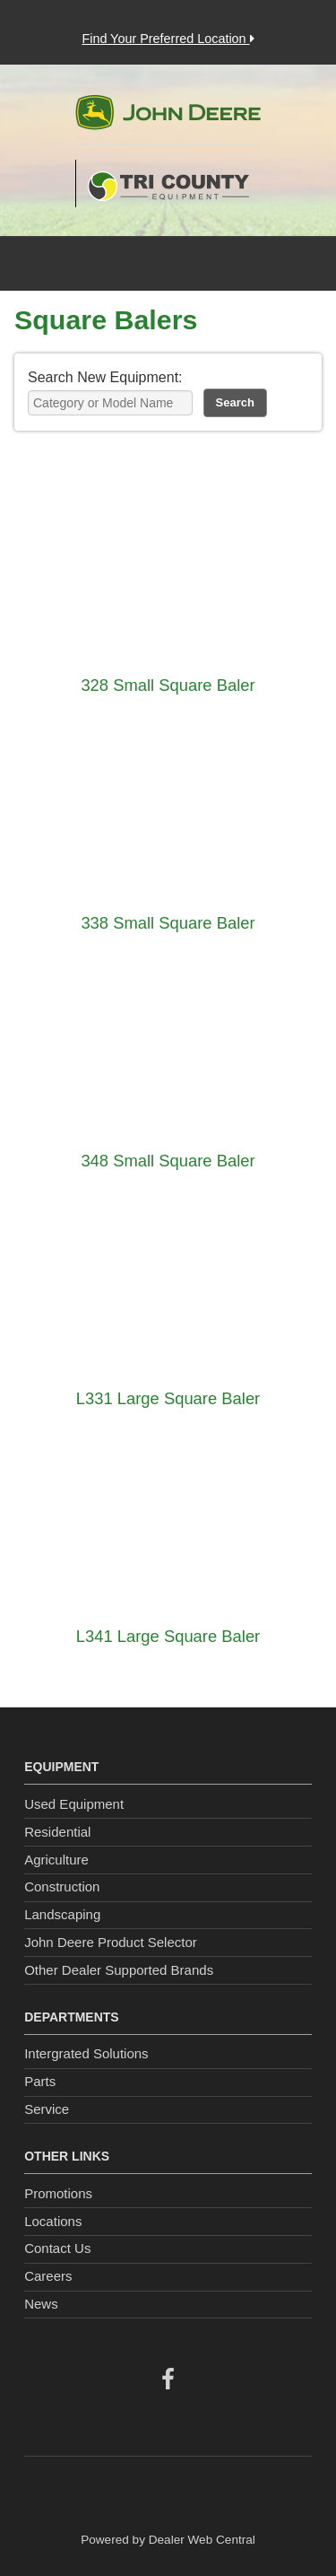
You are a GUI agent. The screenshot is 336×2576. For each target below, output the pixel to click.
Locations (53, 2221)
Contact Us (57, 2248)
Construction (61, 1886)
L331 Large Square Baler (168, 1398)
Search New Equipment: (105, 377)
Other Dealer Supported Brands (118, 1970)
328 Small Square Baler (167, 685)
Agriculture (56, 1859)
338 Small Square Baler (167, 922)
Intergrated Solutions (86, 2053)
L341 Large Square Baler (168, 1636)
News (41, 2303)
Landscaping (62, 1914)
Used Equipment (74, 1804)
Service (46, 2109)
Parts (40, 2081)
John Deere (168, 119)
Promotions (58, 2193)
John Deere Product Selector (110, 1942)
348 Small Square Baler (167, 1160)
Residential (57, 1831)
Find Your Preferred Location (168, 38)
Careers (48, 2275)
